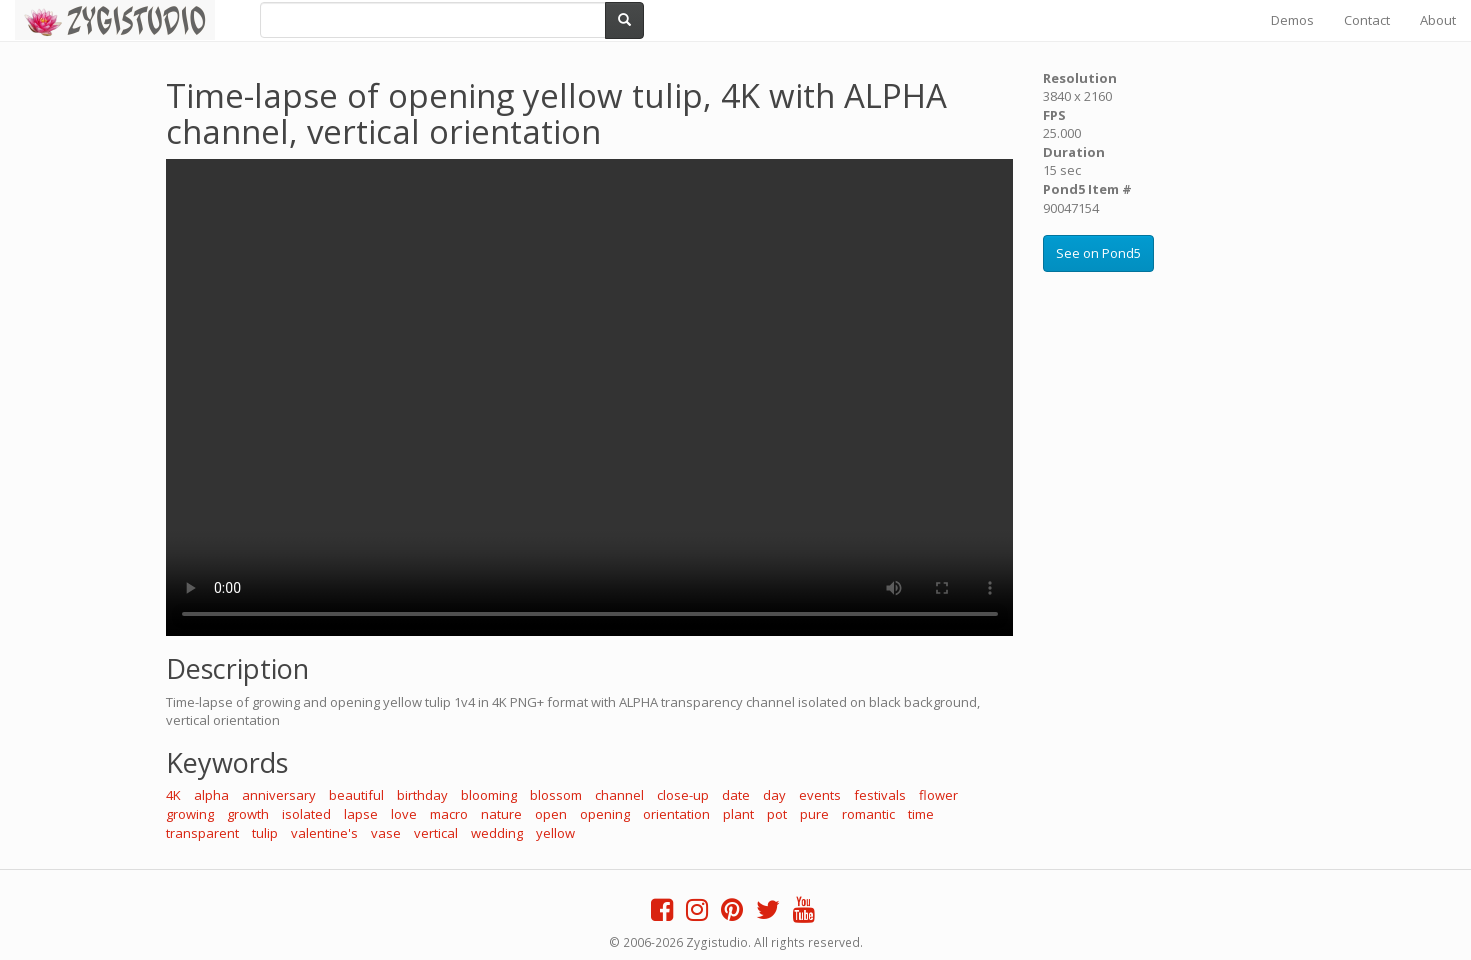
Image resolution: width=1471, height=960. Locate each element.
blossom (556, 795)
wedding (497, 833)
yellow (555, 833)
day (774, 795)
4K (173, 795)
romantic (868, 814)
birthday (422, 795)
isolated (306, 814)
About (1438, 20)
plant (738, 814)
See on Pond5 (1098, 253)
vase (386, 833)
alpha (211, 795)
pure (814, 814)
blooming (489, 795)
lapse (361, 814)
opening (605, 814)
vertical (436, 833)
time (921, 814)
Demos (1292, 20)
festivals (880, 795)
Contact (1367, 20)
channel (619, 795)
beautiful (356, 795)
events (820, 795)
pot (777, 814)
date (736, 795)
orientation (676, 814)
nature (501, 814)
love (404, 814)
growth (248, 814)
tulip (265, 833)
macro (449, 814)
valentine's (324, 833)
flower (938, 795)
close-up (683, 795)
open (551, 814)
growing (190, 814)
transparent (202, 833)
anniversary (279, 795)
